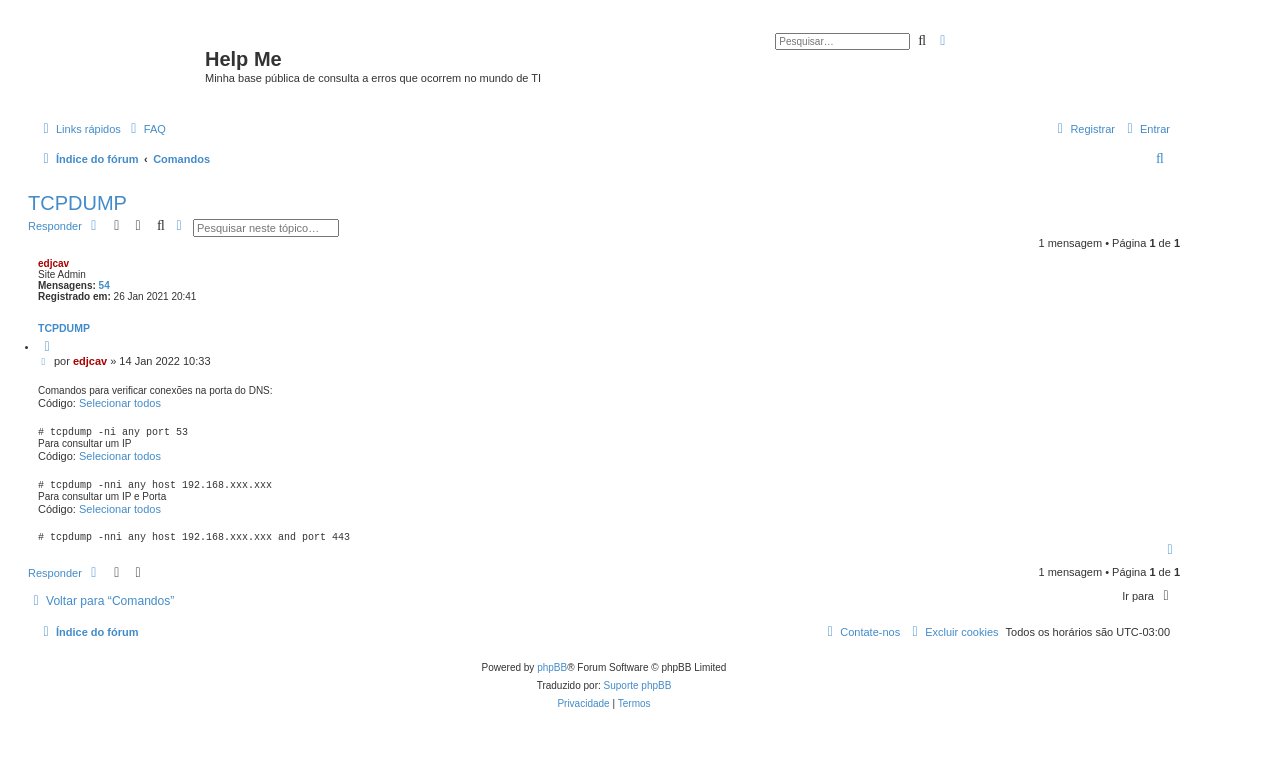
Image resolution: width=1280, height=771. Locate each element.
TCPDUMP (77, 203)
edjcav (53, 263)
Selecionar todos (120, 403)
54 (104, 285)
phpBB (552, 676)
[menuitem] (146, 129)
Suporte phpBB (638, 694)
